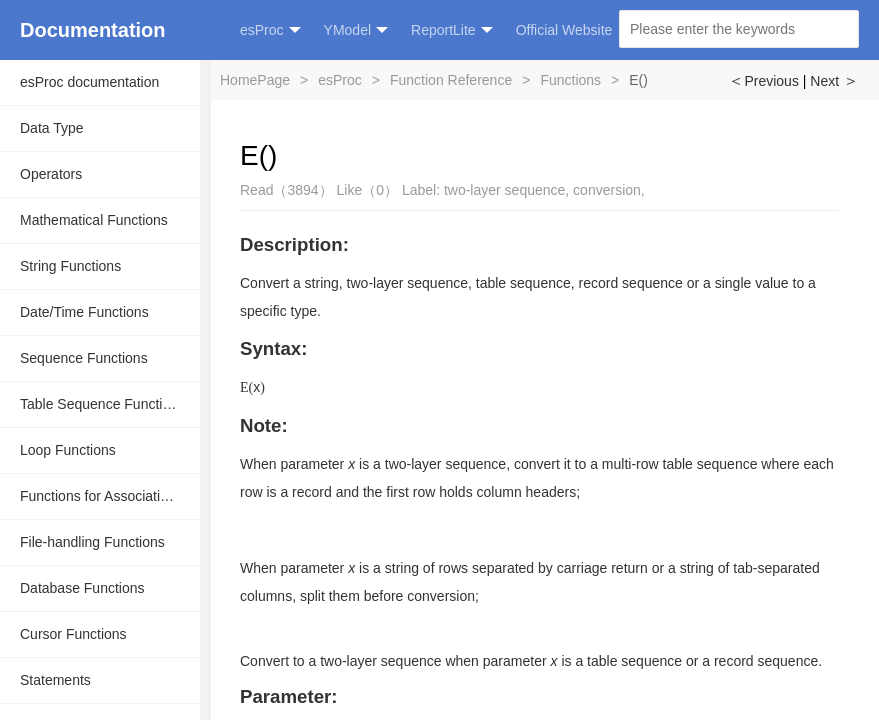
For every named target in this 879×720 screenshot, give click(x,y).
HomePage (255, 80)
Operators (51, 174)
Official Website (564, 30)
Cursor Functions (73, 634)
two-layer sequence (504, 190)
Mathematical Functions (94, 220)
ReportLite (452, 30)
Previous (763, 81)
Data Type (52, 128)
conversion (607, 190)
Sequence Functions (84, 358)
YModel (356, 30)
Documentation (93, 30)
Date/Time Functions (84, 312)
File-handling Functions (92, 542)
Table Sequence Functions (102, 404)
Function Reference (451, 80)
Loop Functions (68, 450)
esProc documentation (89, 82)
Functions (570, 80)
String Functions (70, 266)
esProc (270, 30)
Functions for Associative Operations (110, 496)
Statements (55, 680)
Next (834, 81)
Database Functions (82, 588)
